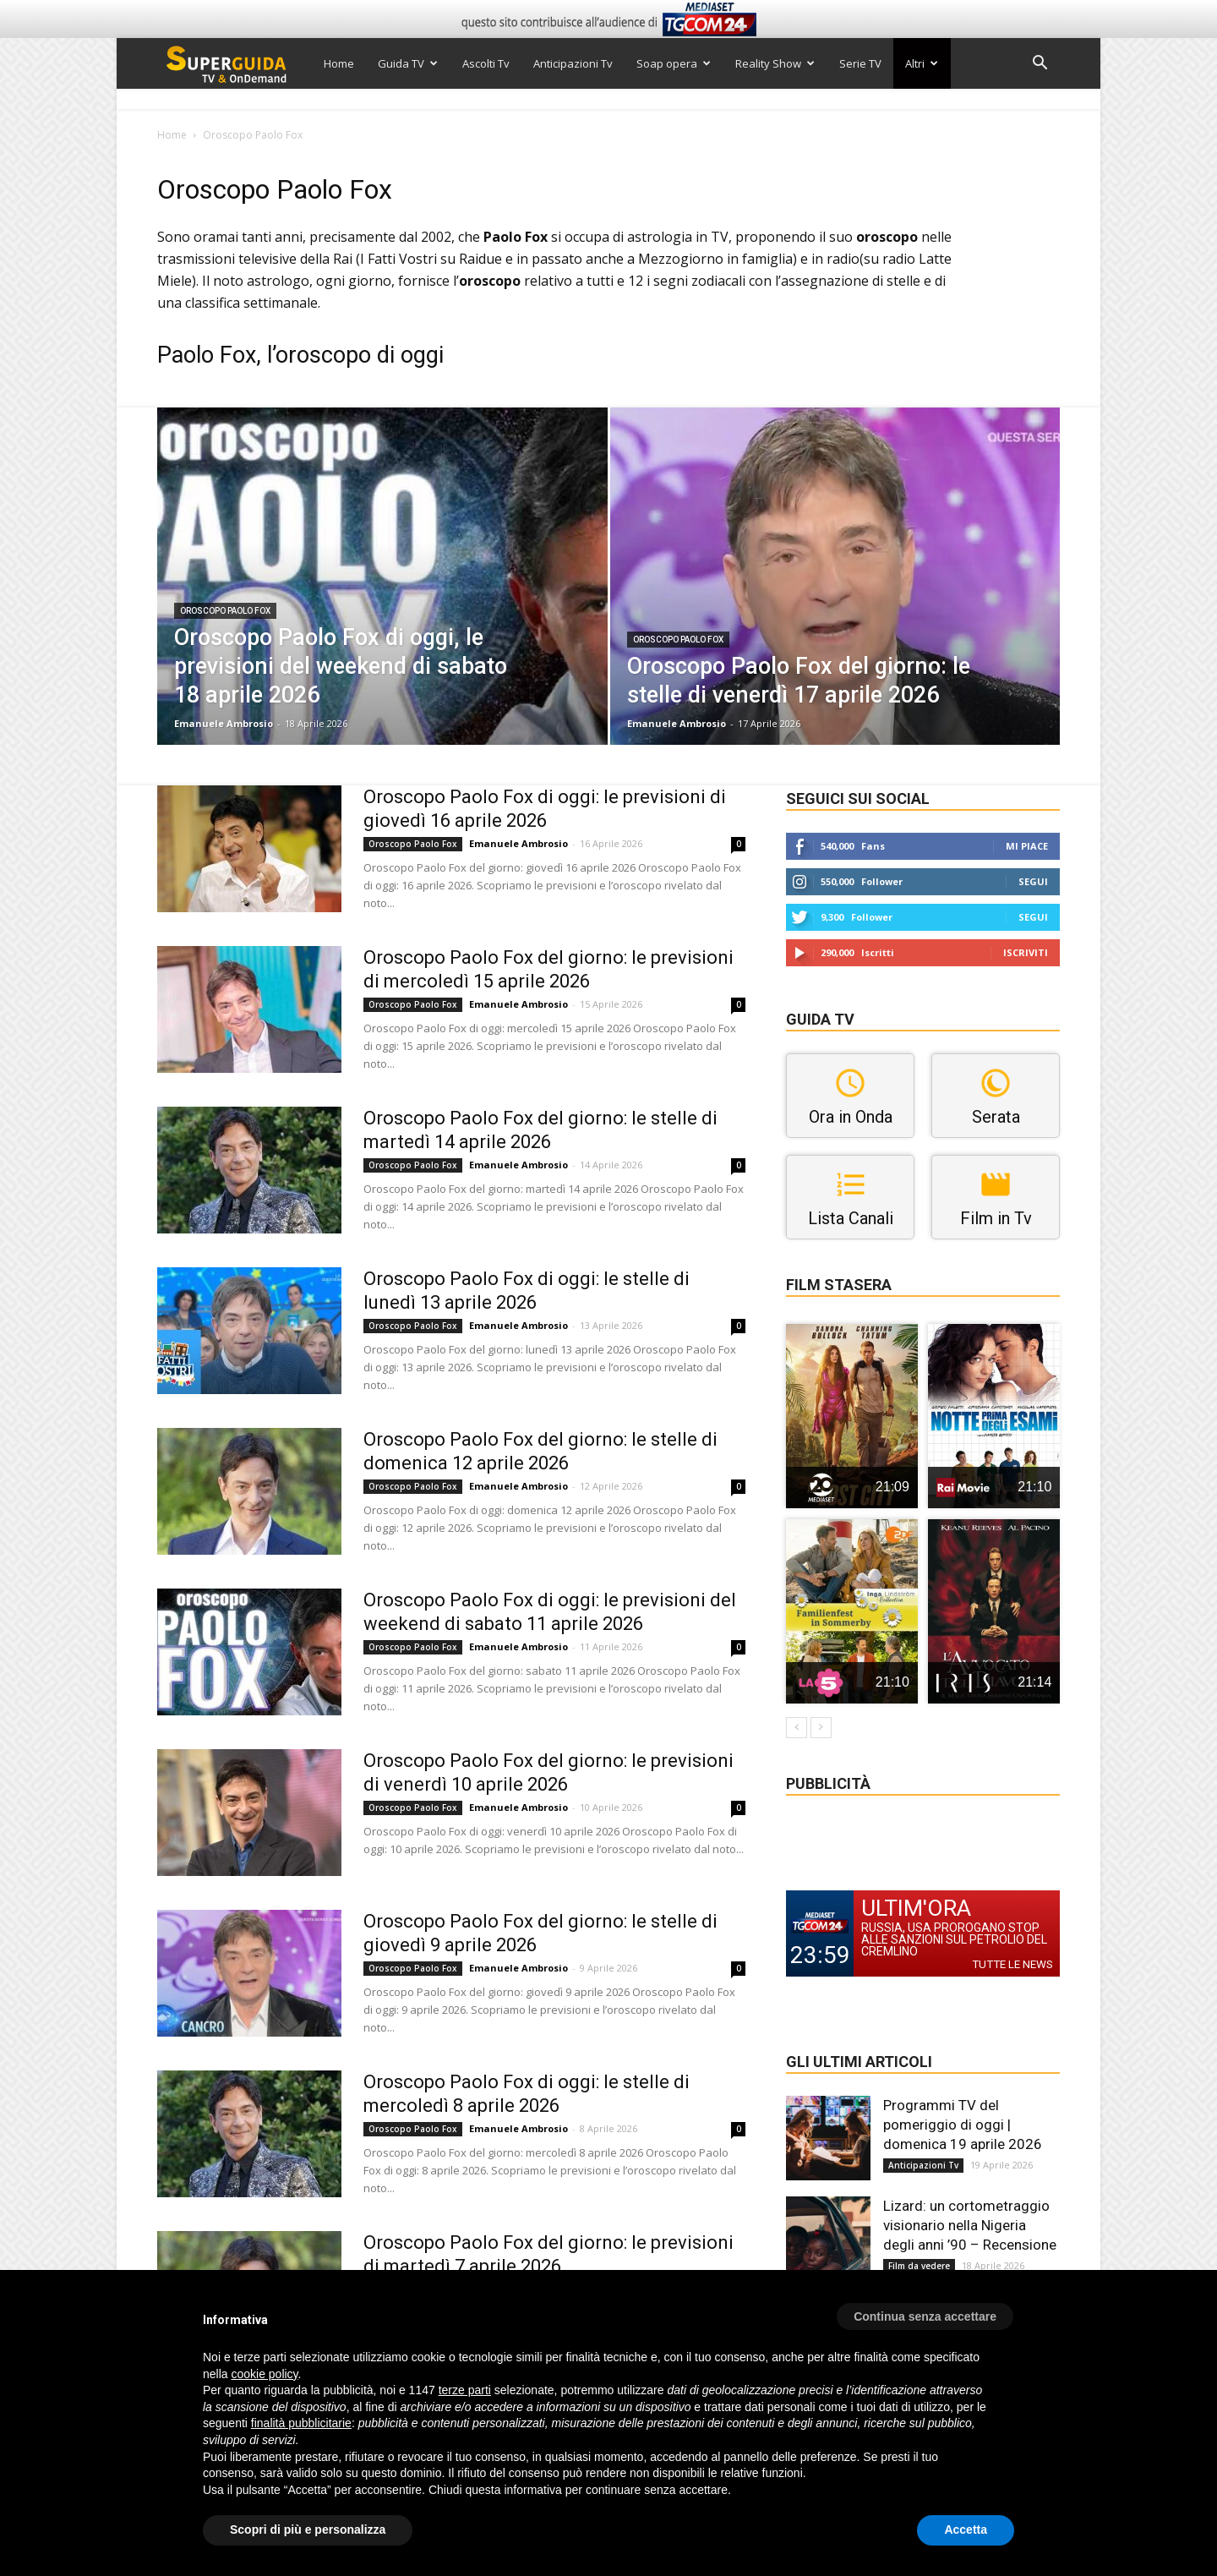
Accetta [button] (965, 2529)
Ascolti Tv (486, 63)
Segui (1033, 881)
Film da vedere (919, 2266)
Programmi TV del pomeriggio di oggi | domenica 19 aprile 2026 (962, 2124)
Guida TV (408, 63)
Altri (921, 63)
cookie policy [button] (264, 2374)
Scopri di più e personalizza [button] (307, 2529)
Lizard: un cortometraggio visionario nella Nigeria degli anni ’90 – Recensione (969, 2225)
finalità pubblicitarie (301, 2423)
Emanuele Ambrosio (223, 723)
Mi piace (1027, 846)
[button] (1039, 65)
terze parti (465, 2390)
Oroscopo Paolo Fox (225, 610)
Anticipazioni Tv (573, 63)
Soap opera (673, 63)
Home (339, 63)
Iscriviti (1025, 952)
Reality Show (775, 63)
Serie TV (860, 63)
